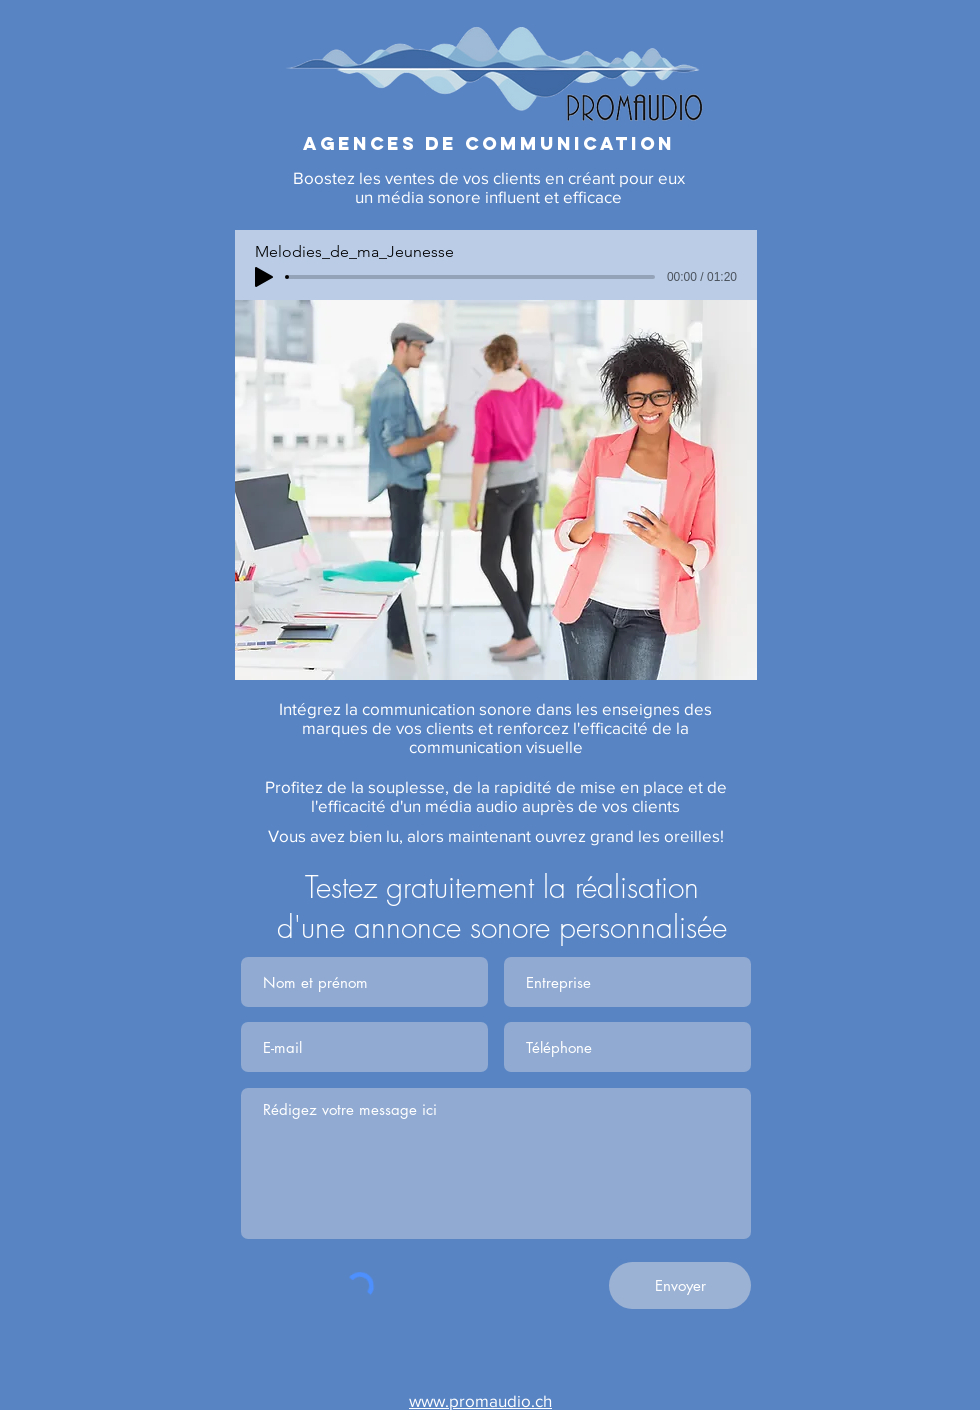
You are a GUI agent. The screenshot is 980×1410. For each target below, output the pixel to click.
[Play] (264, 277)
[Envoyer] (680, 1285)
